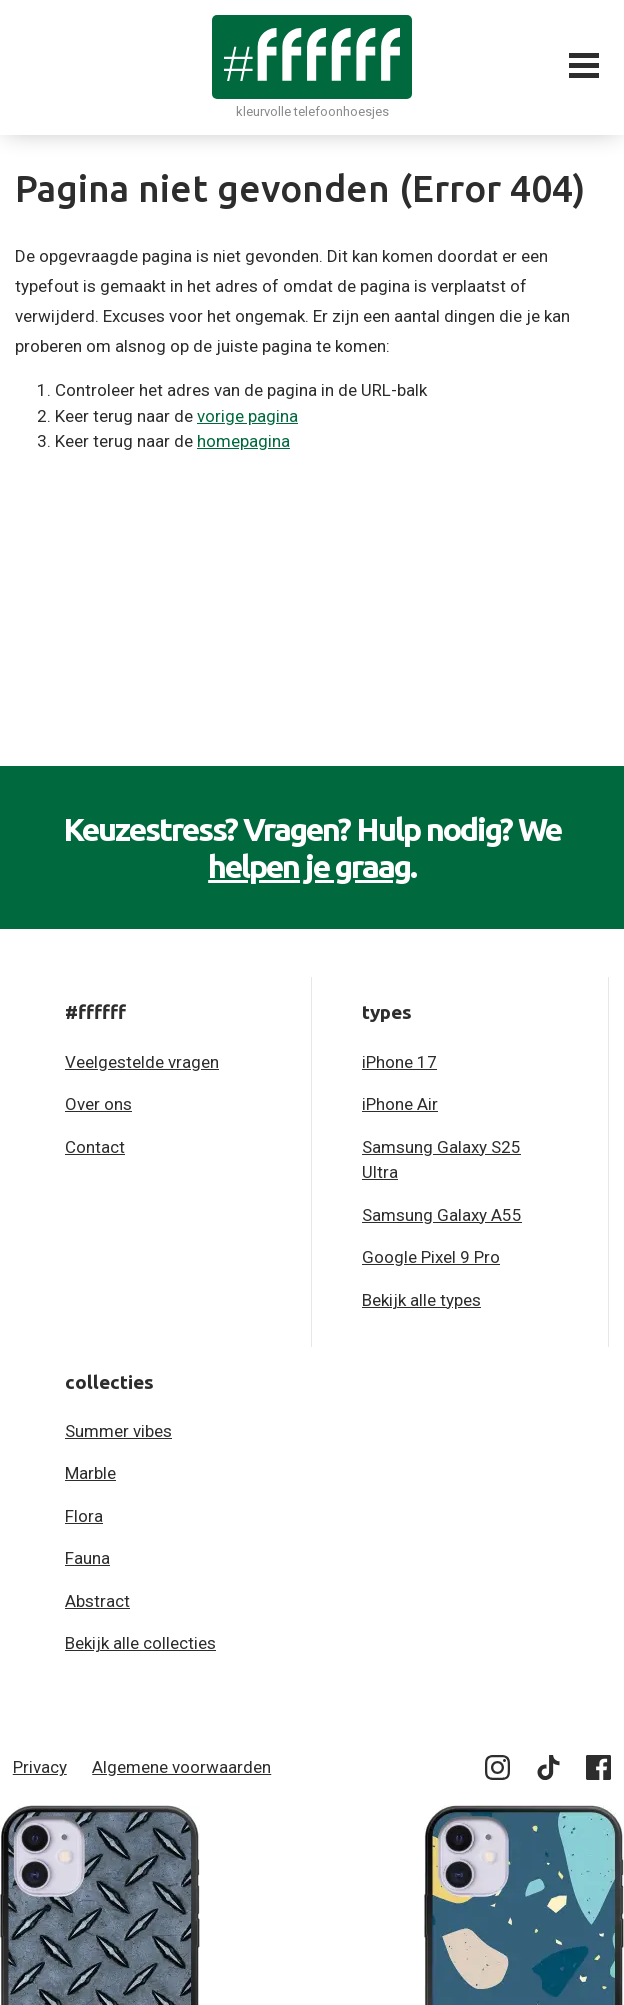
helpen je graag (309, 866)
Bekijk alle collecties (140, 1643)
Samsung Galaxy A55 (442, 1215)
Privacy (40, 1767)
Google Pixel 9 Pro (431, 1257)
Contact (95, 1147)
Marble (90, 1473)
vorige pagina (247, 416)
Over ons (98, 1104)
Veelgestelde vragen (142, 1062)
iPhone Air (400, 1104)
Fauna (87, 1558)
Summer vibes (118, 1431)
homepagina (243, 441)
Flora (84, 1516)
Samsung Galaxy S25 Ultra (441, 1160)
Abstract (97, 1601)
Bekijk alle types (421, 1300)
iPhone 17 (399, 1062)
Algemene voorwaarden (181, 1767)
